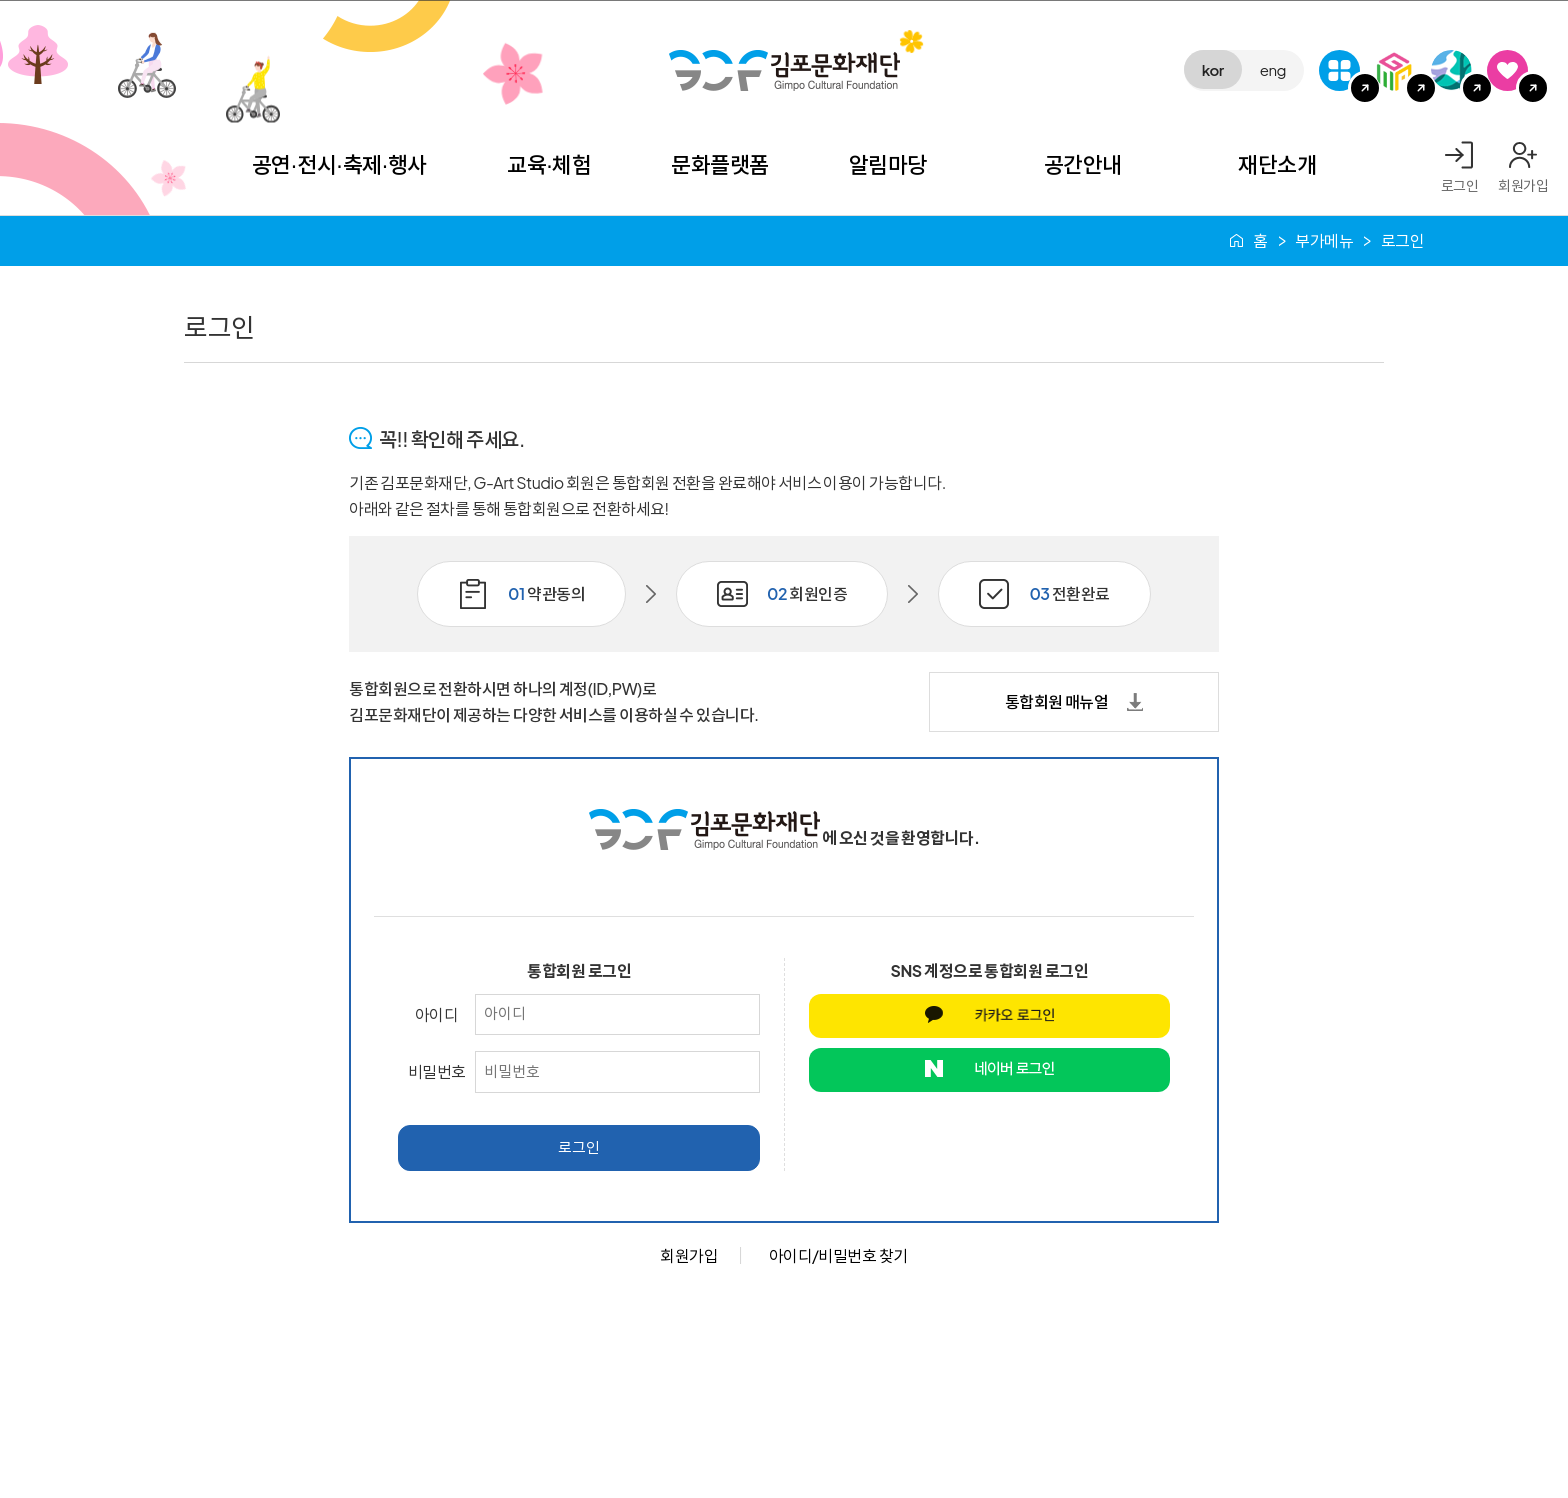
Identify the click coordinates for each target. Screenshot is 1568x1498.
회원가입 (1523, 185)
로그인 (1460, 185)
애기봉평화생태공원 (1451, 70)
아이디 (437, 1014)
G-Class (1339, 70)
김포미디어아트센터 (1395, 70)
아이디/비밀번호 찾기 (838, 1255)
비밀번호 (437, 1071)
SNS (1507, 70)
